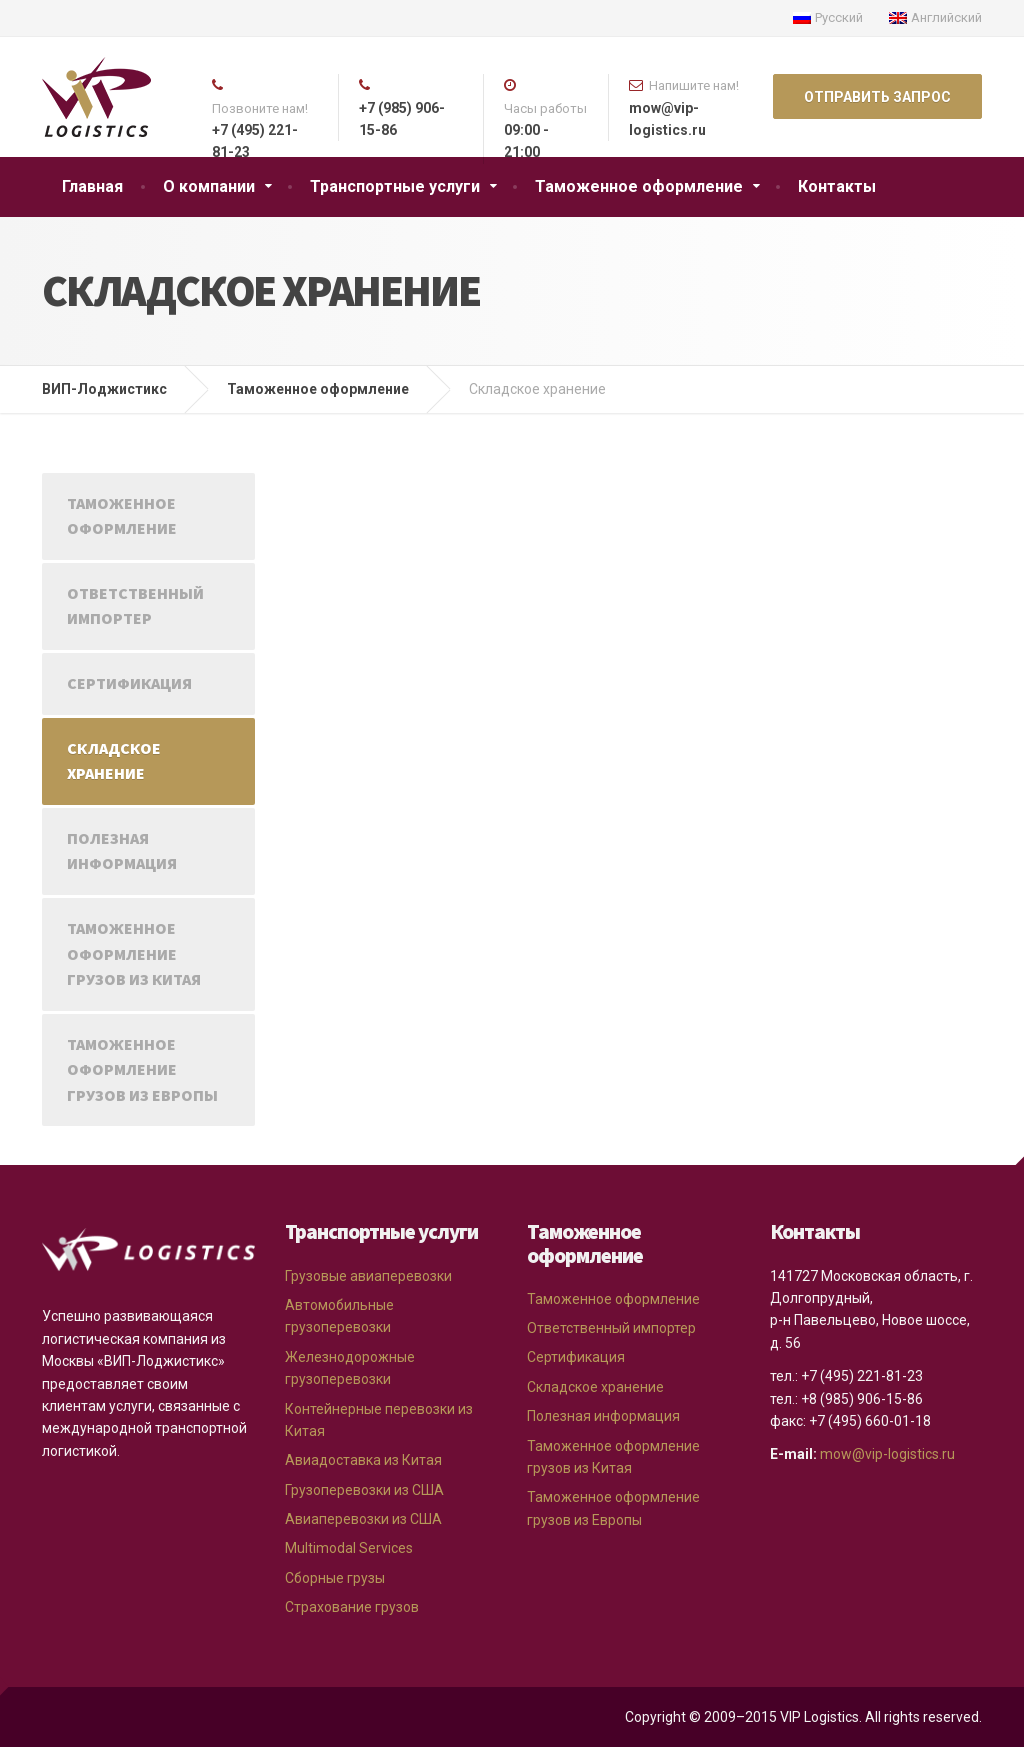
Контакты (837, 186)
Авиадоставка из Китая (363, 1460)
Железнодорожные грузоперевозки (350, 1368)
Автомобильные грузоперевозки (339, 1316)
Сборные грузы (335, 1578)
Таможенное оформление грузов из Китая (134, 953)
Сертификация (129, 683)
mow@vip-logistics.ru (887, 1454)
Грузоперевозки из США (364, 1490)
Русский (828, 17)
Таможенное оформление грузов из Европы (142, 1069)
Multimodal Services (349, 1548)
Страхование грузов (352, 1607)
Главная (92, 186)
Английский (935, 17)
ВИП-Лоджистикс (104, 389)
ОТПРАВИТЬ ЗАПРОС (877, 97)
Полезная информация (122, 851)
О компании (209, 186)
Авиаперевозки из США (363, 1519)
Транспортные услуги (395, 186)
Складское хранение (114, 761)
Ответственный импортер (135, 606)
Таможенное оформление (639, 186)
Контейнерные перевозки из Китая (379, 1420)
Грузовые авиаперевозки (368, 1276)
